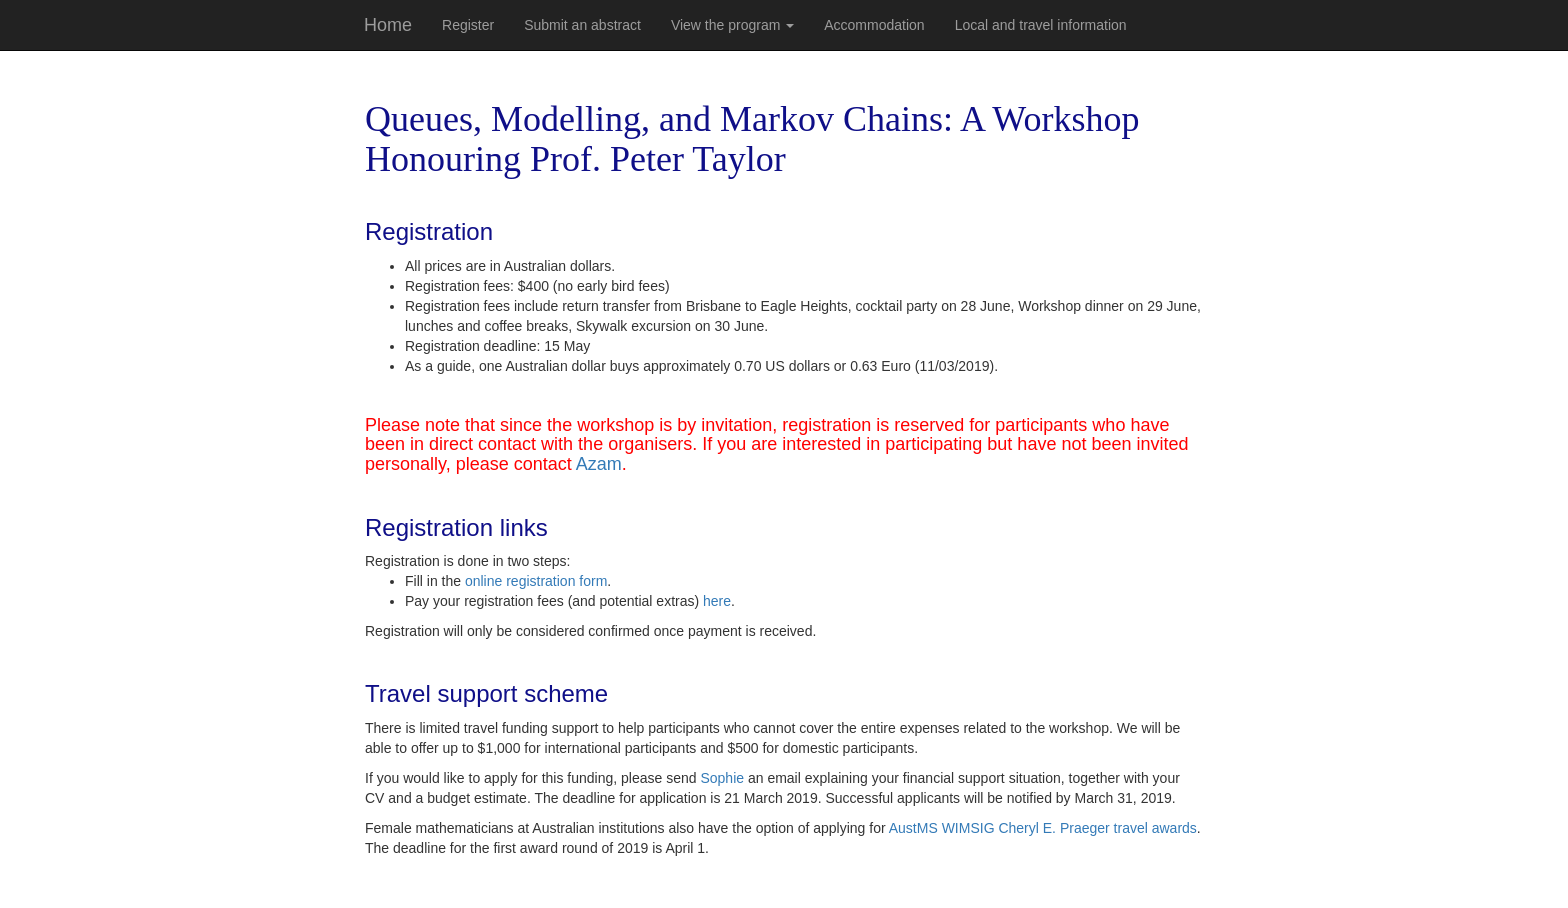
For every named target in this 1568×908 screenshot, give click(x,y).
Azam (599, 464)
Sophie (722, 778)
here (717, 601)
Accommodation (874, 25)
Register (468, 25)
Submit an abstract (582, 25)
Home (388, 25)
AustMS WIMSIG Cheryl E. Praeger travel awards (1043, 828)
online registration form (536, 581)
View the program (732, 25)
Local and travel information (1041, 25)
